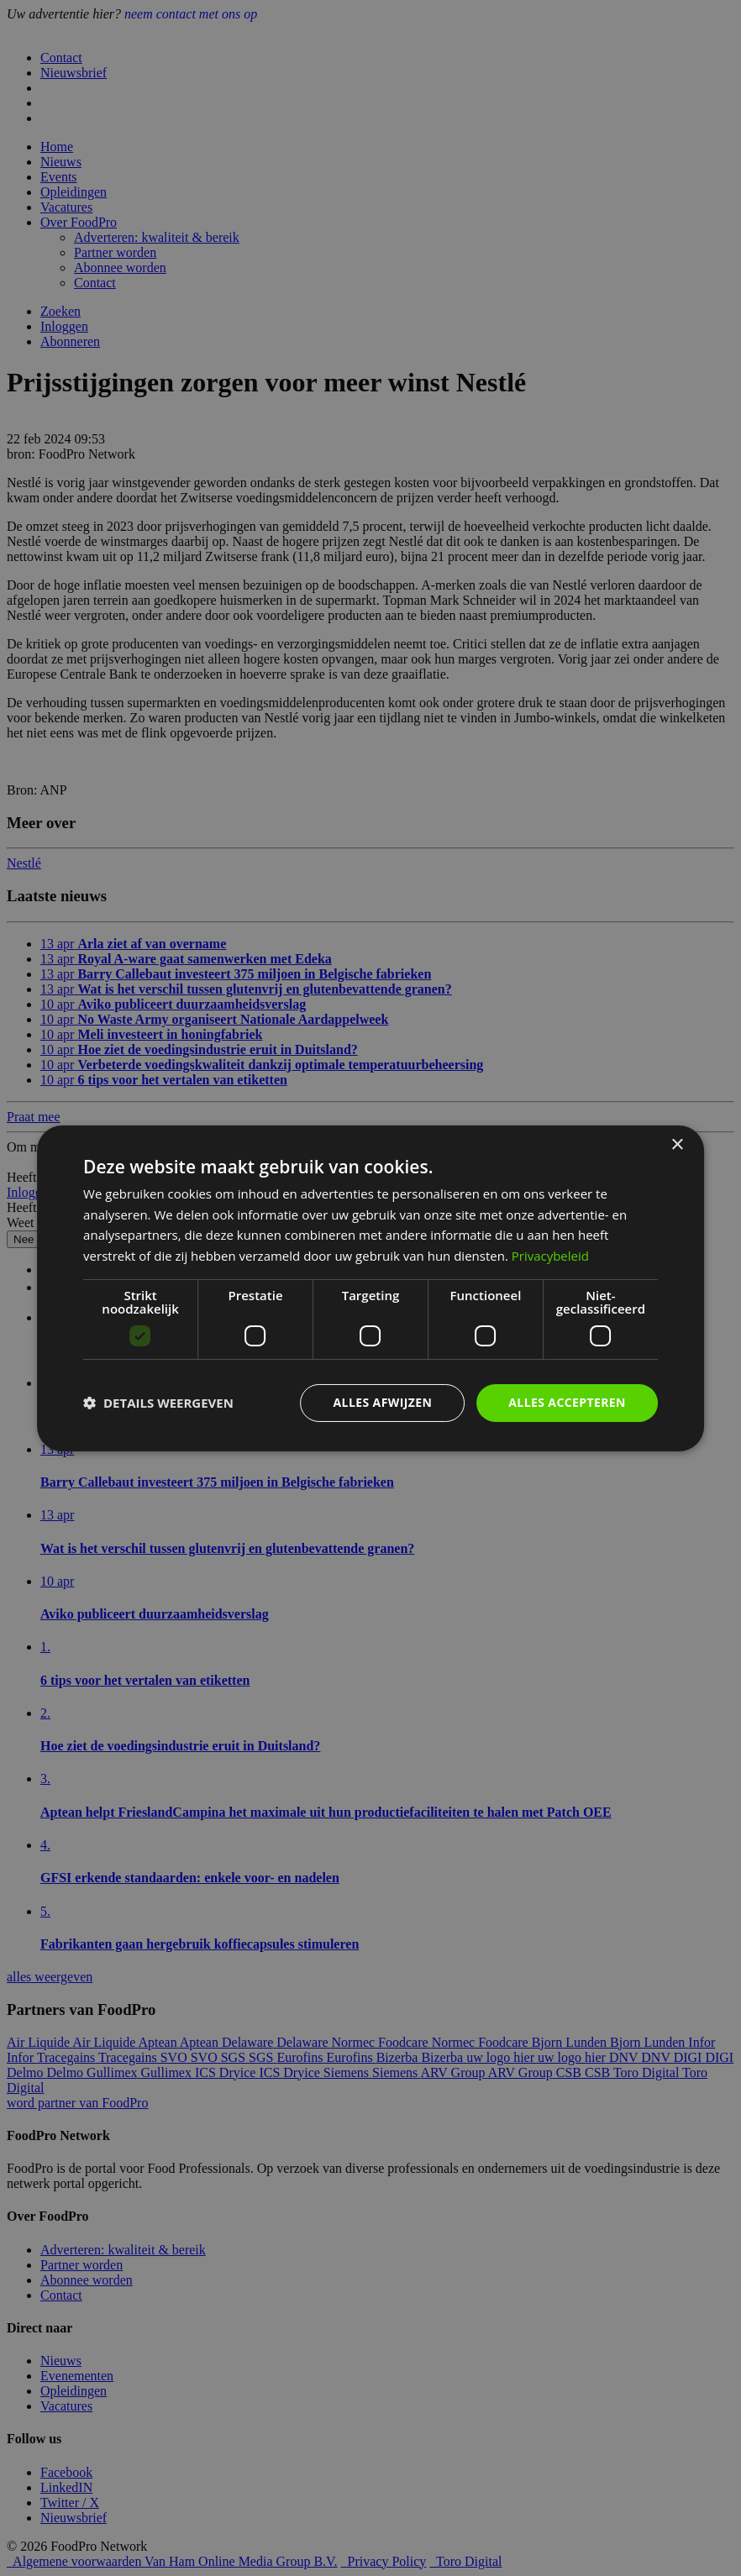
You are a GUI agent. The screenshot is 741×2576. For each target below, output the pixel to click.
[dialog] (370, 1288)
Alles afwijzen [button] (383, 1402)
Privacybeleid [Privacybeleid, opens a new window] (550, 1255)
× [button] (676, 1144)
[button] (158, 1402)
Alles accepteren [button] (567, 1402)
